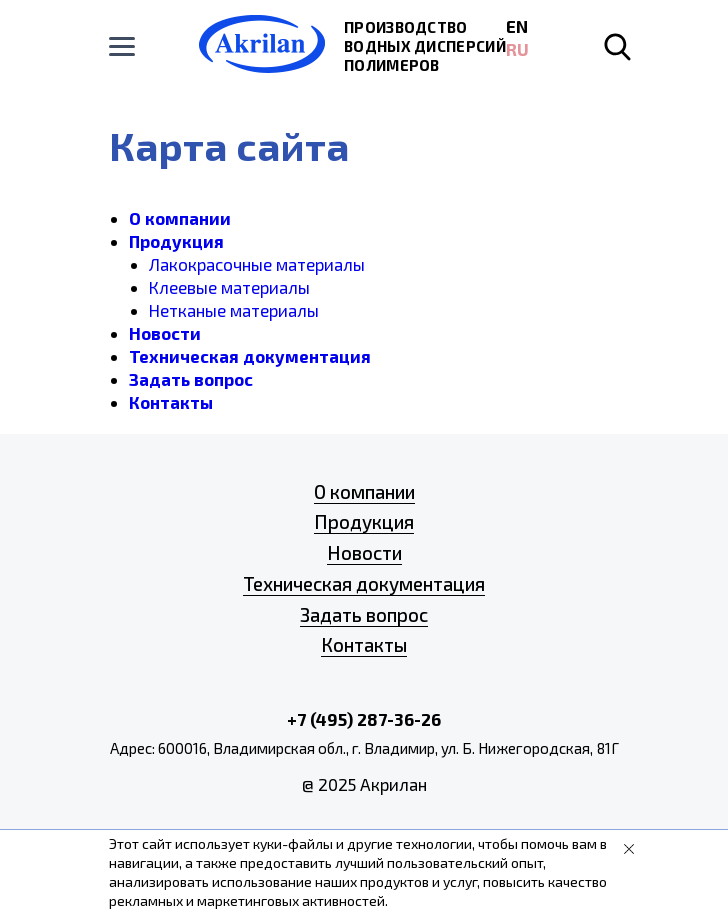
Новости (165, 333)
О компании (180, 218)
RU (517, 49)
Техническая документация (250, 356)
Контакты (171, 402)
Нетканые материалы (234, 310)
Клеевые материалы (229, 287)
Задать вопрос (191, 379)
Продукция (176, 241)
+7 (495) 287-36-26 (364, 719)
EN (517, 26)
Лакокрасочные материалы (257, 264)
